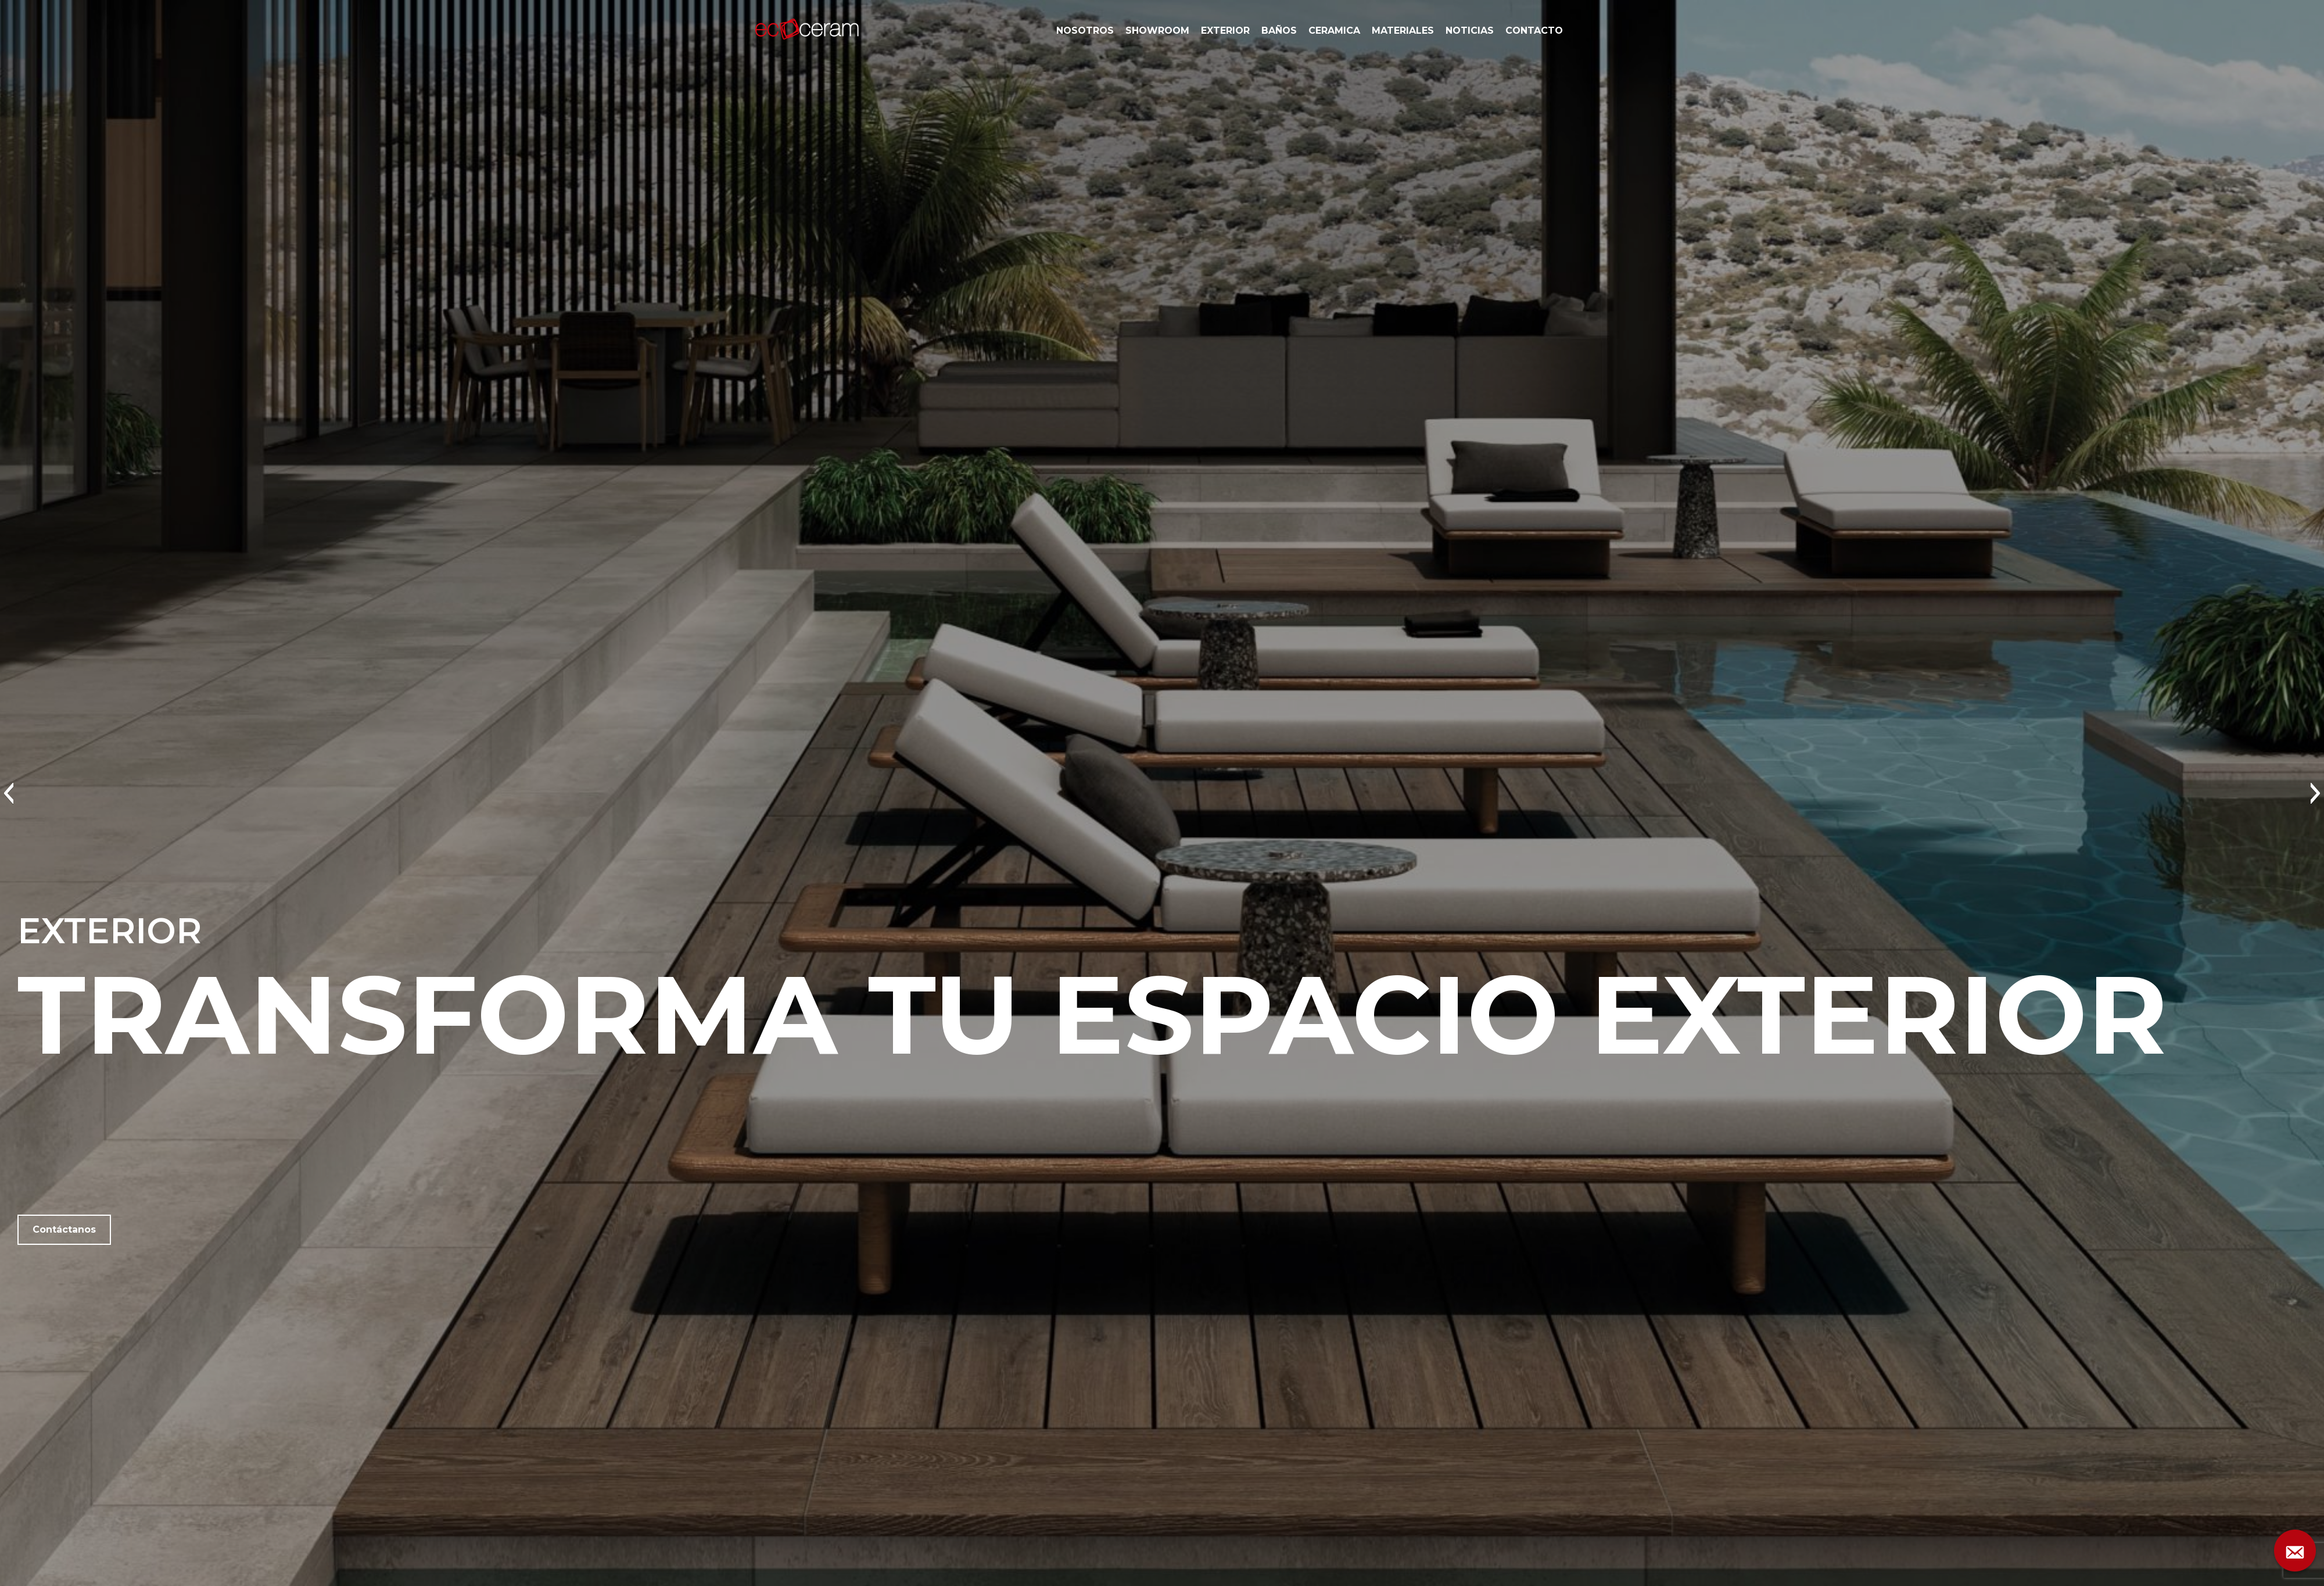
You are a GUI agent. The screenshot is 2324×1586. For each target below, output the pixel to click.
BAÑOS (1279, 30)
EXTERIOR (1225, 30)
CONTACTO (1534, 30)
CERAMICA (1334, 30)
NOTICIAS (1470, 30)
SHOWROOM (1157, 30)
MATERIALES (1403, 30)
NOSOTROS (1085, 30)
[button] (8, 793)
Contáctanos (64, 1229)
